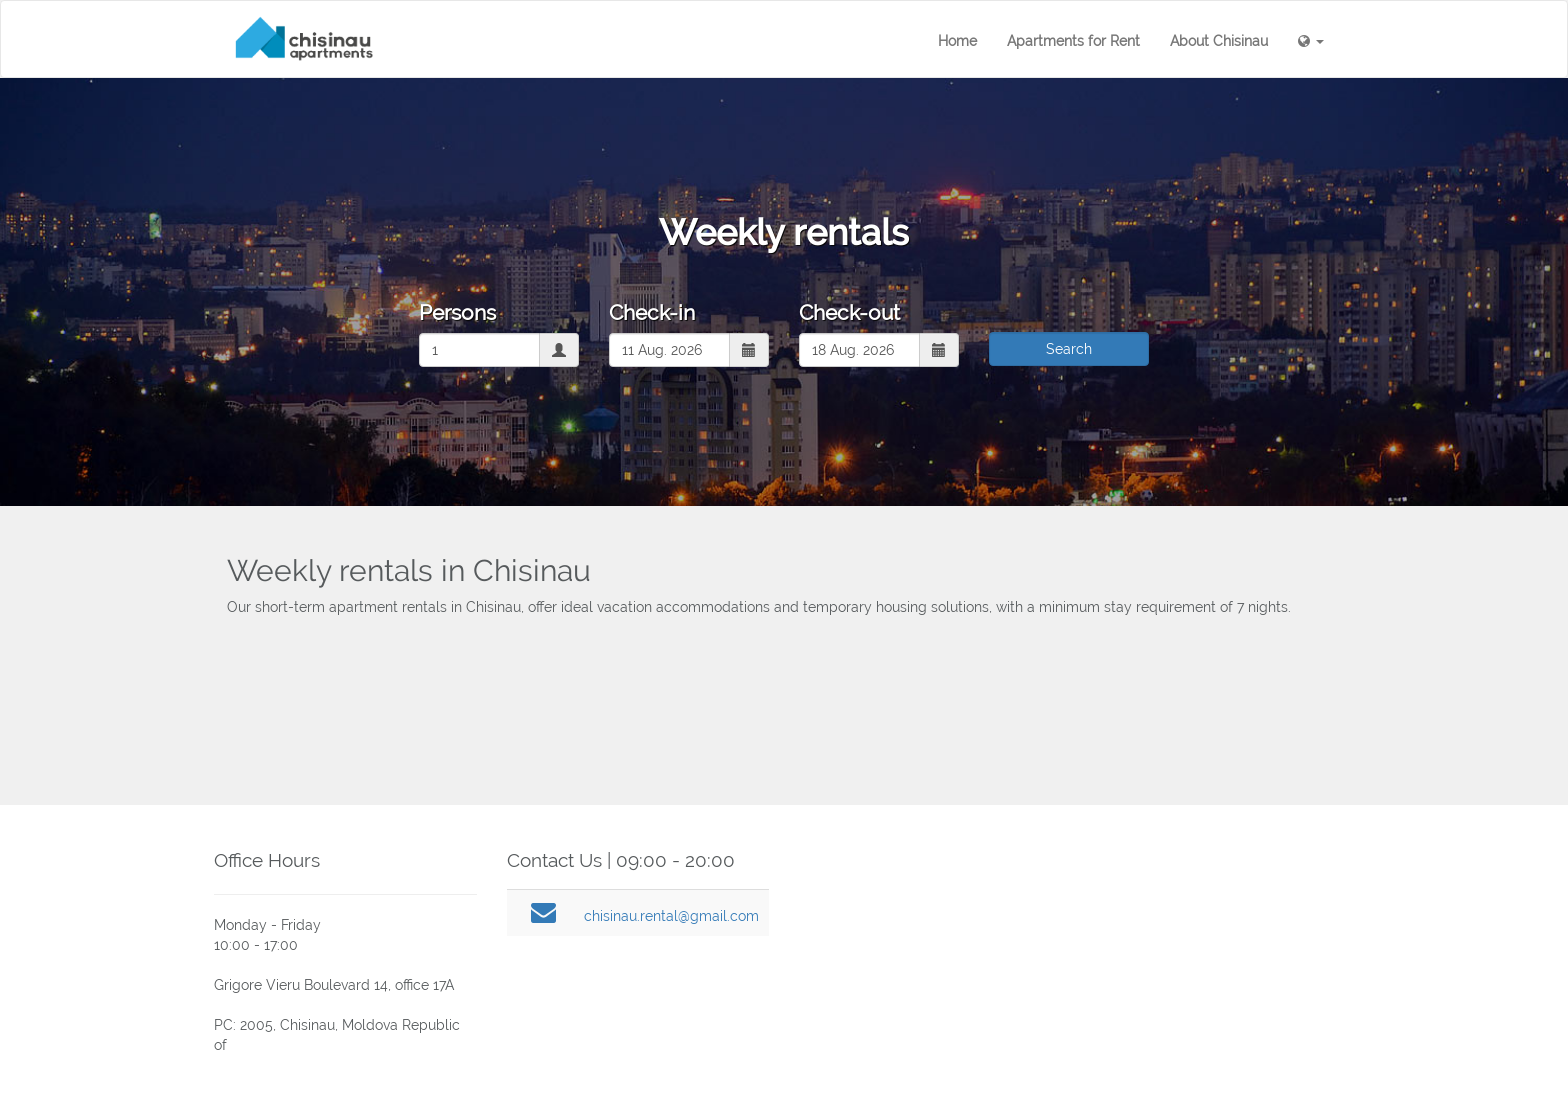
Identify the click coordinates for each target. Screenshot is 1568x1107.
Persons (457, 312)
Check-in (652, 312)
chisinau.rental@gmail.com (671, 916)
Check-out (849, 312)
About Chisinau (1219, 41)
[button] (1311, 41)
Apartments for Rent (1073, 41)
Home (957, 41)
